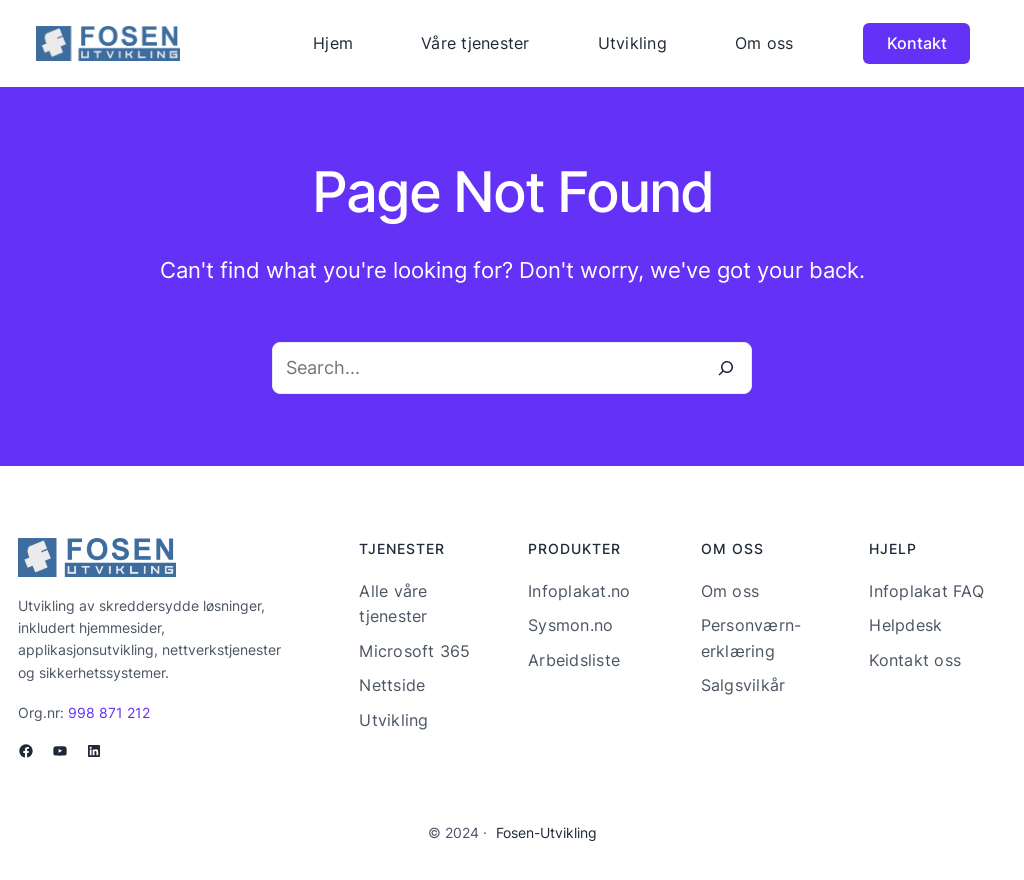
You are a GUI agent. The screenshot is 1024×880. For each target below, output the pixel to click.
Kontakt (917, 43)
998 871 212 (109, 712)
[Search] (726, 368)
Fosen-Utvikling (546, 832)
